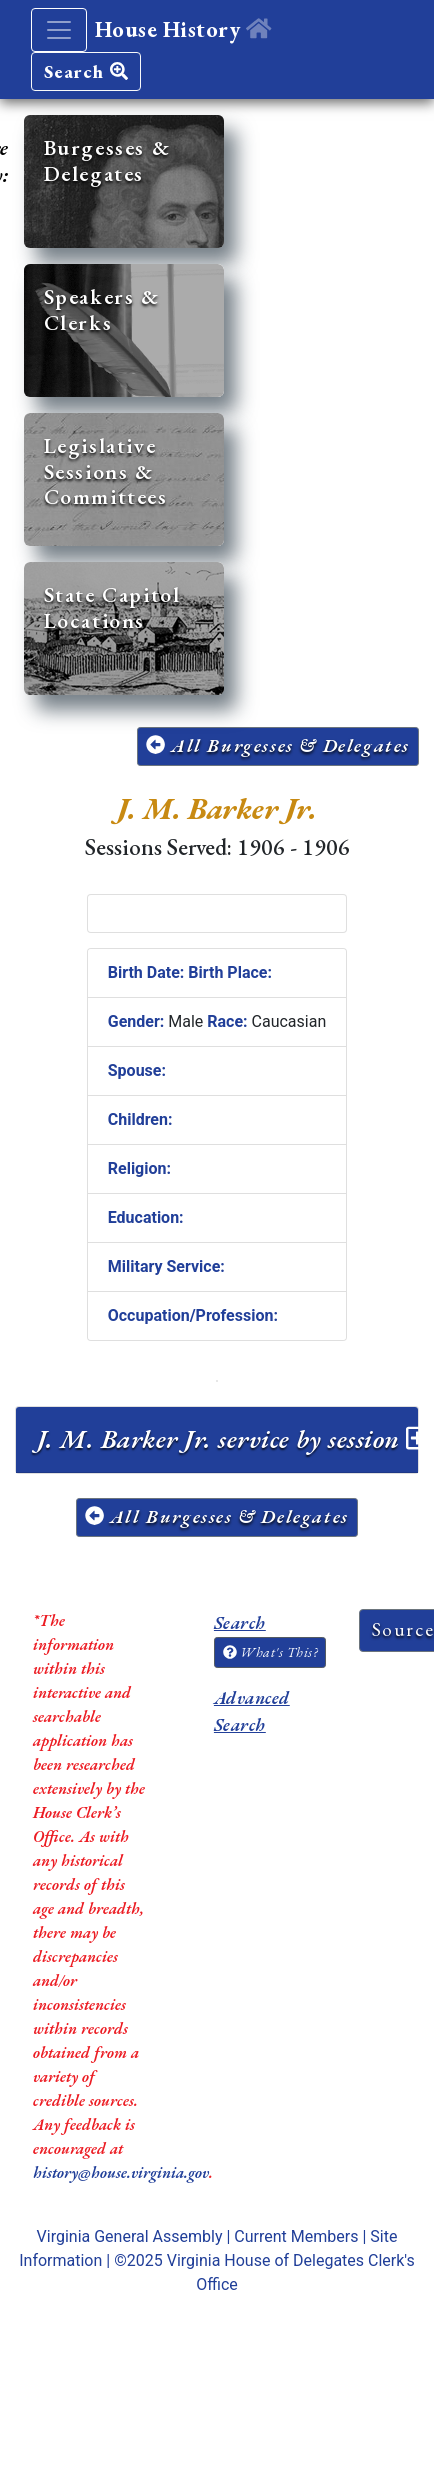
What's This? (270, 1652)
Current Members (296, 2236)
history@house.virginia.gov (121, 2172)
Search (86, 71)
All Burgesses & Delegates (278, 745)
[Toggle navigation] (59, 30)
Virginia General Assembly (130, 2236)
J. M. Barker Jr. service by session (233, 1439)
